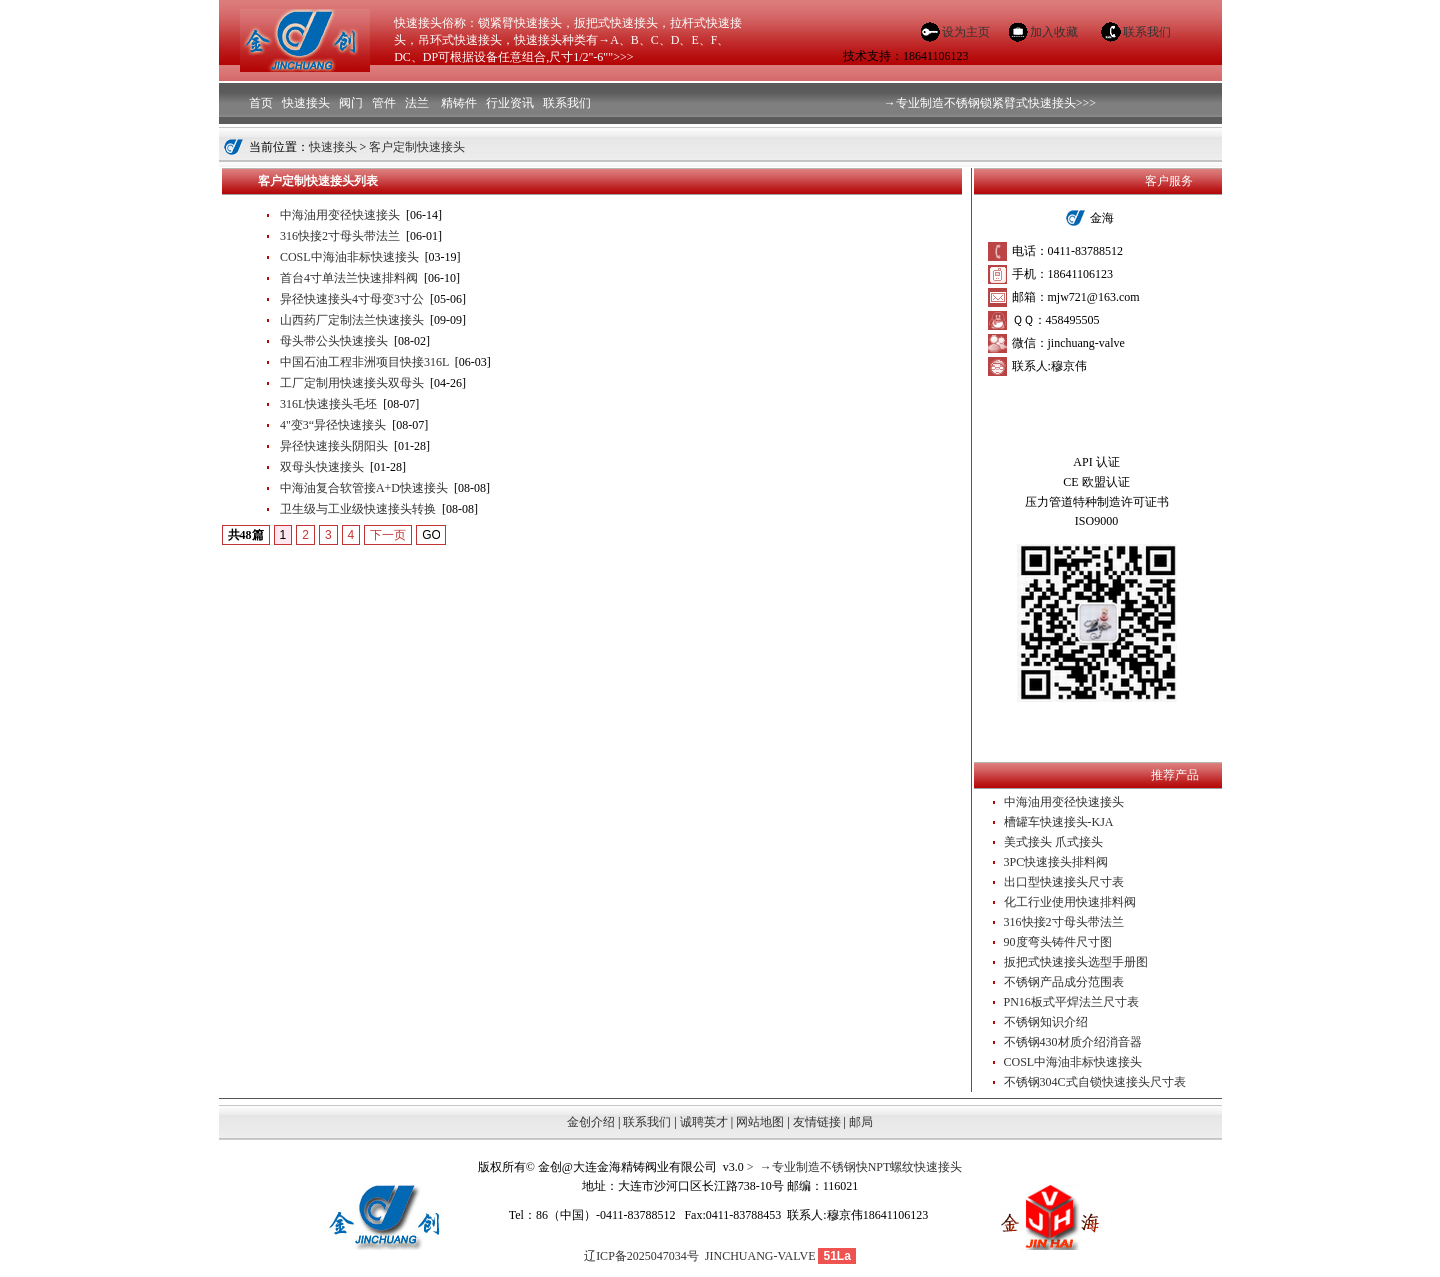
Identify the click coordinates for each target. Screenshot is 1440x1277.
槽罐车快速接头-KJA (1059, 822)
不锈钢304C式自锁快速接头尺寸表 (1095, 1082)
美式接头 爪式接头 (1053, 842)
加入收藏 (1054, 32)
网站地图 (760, 1122)
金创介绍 (591, 1122)
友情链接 (817, 1122)
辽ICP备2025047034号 (641, 1256)
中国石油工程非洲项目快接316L (364, 362)
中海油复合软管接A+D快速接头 (364, 488)
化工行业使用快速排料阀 (1070, 902)
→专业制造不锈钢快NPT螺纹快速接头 (858, 1167)
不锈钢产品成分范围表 (1064, 982)
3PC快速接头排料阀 (1056, 862)
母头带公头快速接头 (334, 341)
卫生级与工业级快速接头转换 (358, 509)
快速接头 (333, 147)
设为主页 (966, 32)
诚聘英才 (704, 1122)
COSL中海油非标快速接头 (349, 257)
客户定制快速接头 (417, 147)
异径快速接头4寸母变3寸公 (352, 299)
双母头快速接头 (322, 467)
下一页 (388, 535)
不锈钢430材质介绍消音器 (1073, 1042)
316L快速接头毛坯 (328, 404)
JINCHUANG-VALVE (757, 1256)
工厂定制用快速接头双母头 (352, 383)
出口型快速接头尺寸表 (1064, 882)
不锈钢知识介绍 (1046, 1022)
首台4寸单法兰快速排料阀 (349, 278)
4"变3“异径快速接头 (333, 425)
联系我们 (1147, 32)
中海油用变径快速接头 (340, 215)
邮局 (861, 1122)
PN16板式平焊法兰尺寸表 (1071, 1002)
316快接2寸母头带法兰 (340, 236)
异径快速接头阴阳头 (334, 446)
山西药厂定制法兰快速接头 (352, 320)
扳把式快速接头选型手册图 (1076, 962)
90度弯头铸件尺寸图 (1058, 942)
